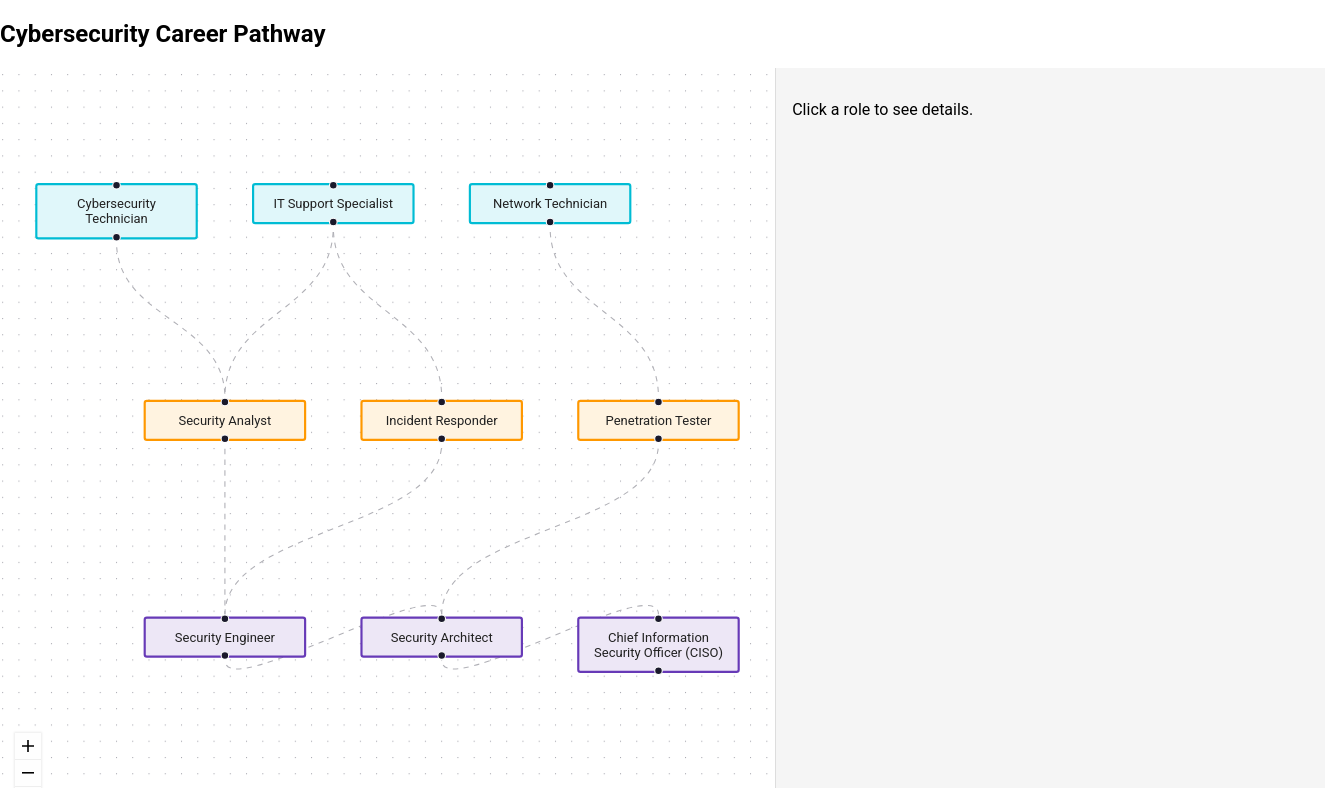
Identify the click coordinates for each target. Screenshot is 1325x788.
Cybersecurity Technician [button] (116, 211)
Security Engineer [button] (225, 636)
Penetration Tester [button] (659, 420)
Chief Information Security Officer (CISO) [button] (658, 644)
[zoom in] (28, 746)
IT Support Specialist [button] (333, 203)
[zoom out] (28, 773)
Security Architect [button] (442, 636)
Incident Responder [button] (442, 420)
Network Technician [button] (550, 203)
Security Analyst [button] (224, 420)
